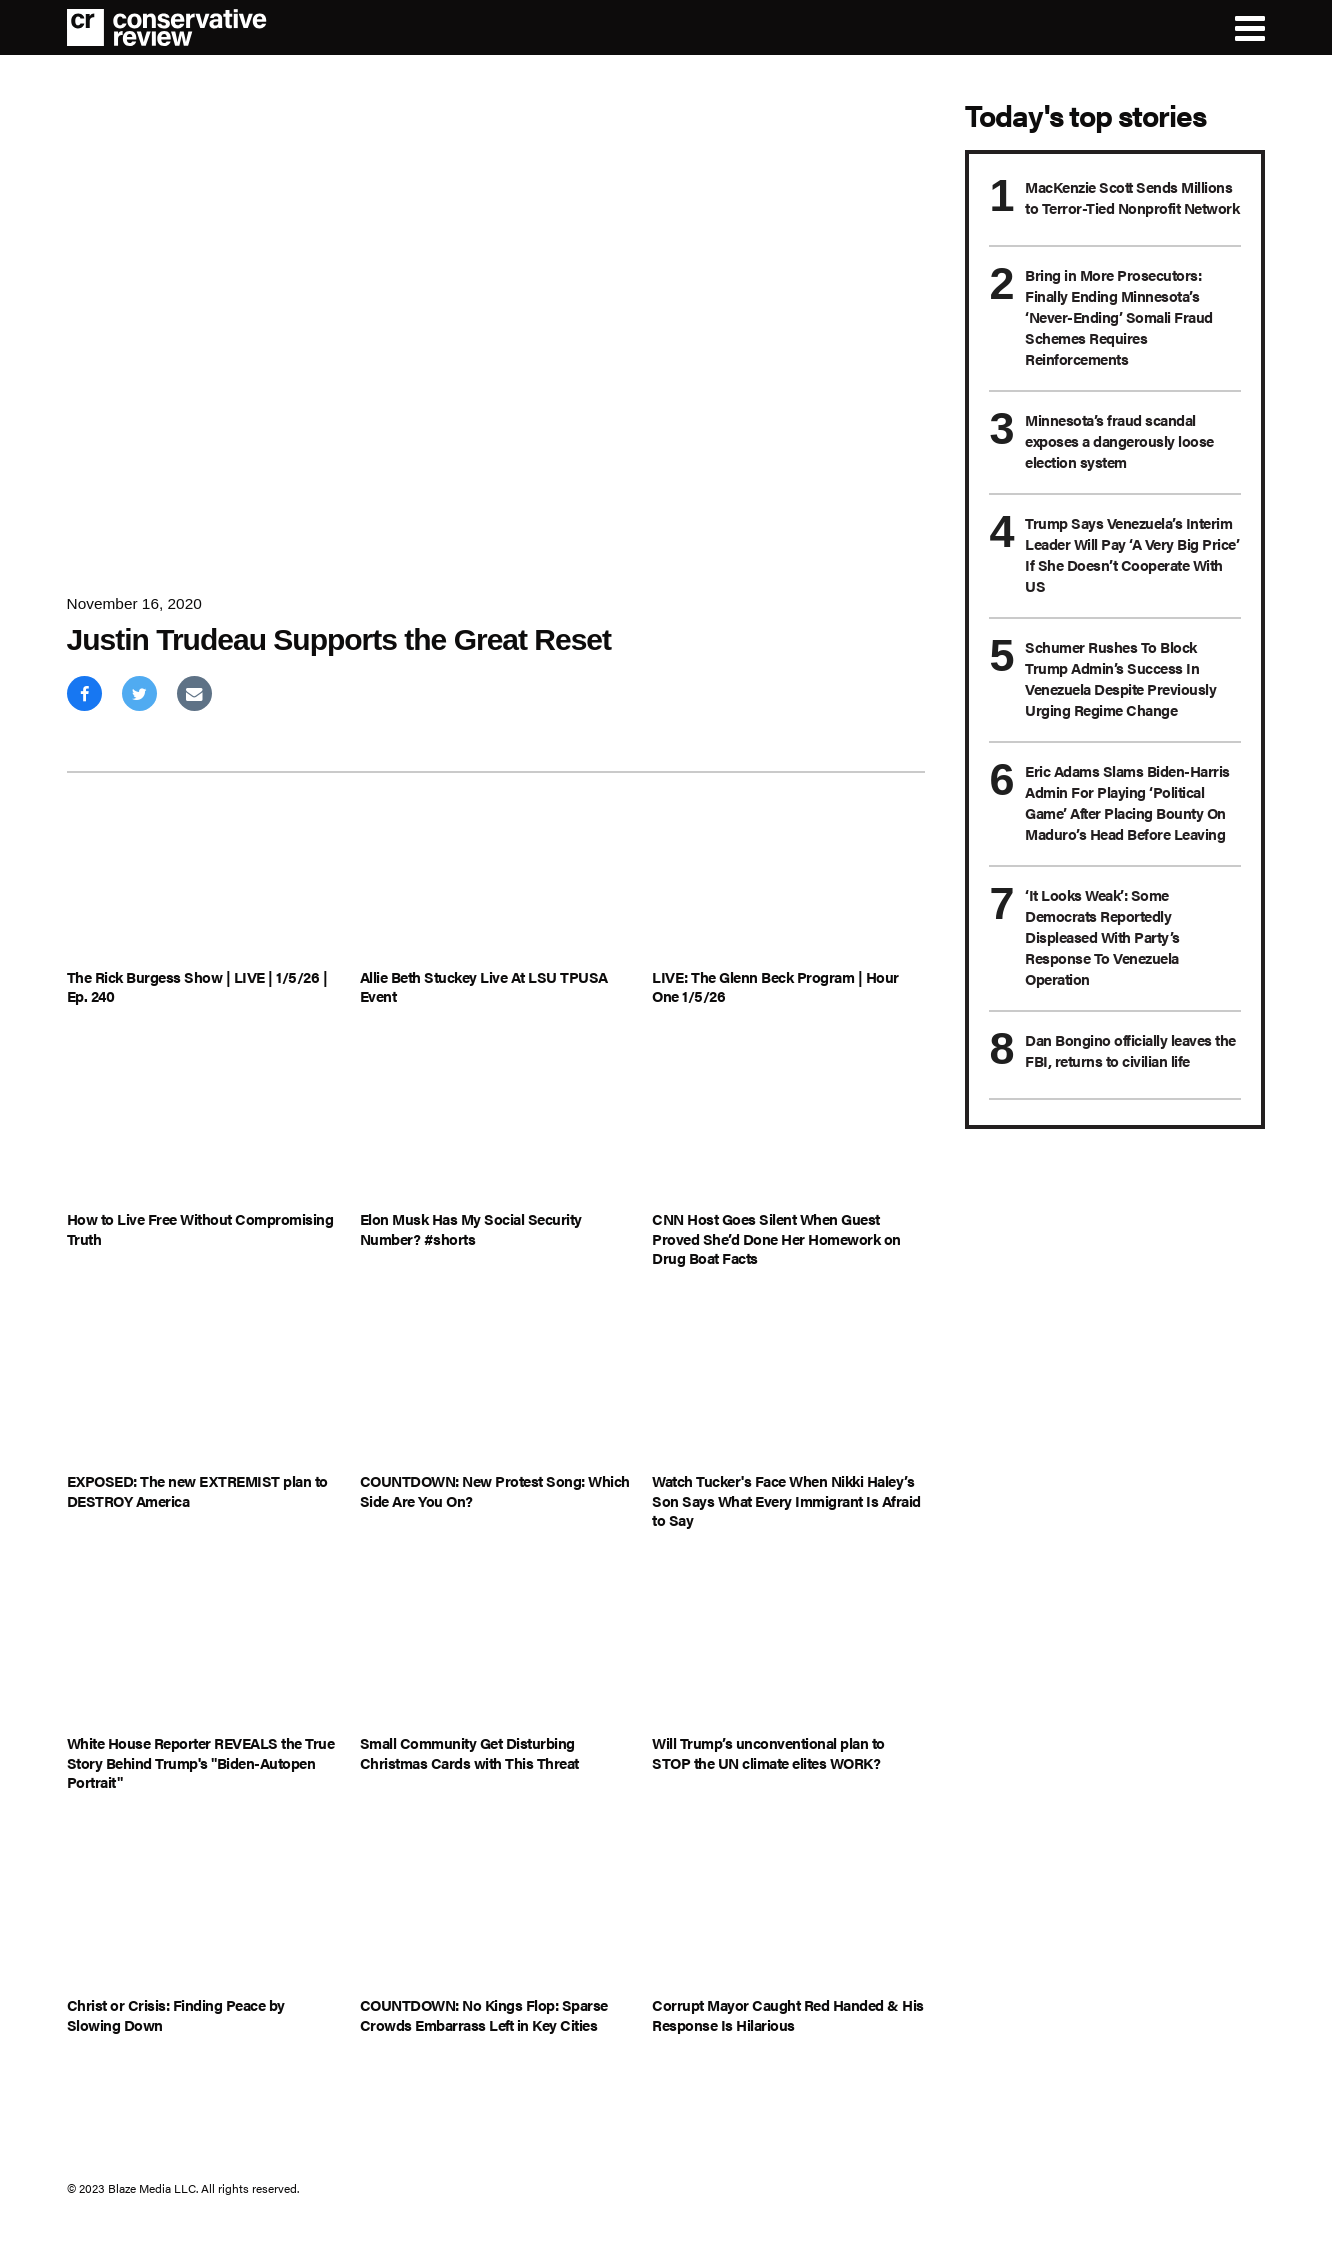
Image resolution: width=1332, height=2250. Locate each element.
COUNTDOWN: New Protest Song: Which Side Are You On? (495, 1490)
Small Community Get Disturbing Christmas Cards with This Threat (469, 1752)
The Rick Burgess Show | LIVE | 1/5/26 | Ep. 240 (197, 986)
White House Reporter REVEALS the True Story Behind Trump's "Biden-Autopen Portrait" (201, 1762)
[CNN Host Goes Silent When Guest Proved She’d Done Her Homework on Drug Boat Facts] (788, 1123)
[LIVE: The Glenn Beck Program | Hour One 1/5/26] (788, 880)
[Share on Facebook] (84, 693)
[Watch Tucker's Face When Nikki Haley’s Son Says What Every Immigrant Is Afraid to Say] (788, 1385)
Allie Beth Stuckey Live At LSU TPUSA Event (484, 986)
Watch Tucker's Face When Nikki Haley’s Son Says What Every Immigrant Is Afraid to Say (786, 1500)
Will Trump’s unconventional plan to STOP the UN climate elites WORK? (768, 1752)
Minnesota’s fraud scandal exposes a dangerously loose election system (1119, 440)
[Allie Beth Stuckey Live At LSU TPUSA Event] (496, 880)
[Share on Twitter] (139, 693)
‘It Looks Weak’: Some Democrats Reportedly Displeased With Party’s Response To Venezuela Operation (1102, 936)
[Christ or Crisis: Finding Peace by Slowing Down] (203, 1909)
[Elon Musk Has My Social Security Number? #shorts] (496, 1123)
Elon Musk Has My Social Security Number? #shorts (471, 1228)
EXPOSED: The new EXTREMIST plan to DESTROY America (197, 1490)
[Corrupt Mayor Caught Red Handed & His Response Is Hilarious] (788, 1909)
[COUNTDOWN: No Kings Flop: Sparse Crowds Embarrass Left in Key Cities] (496, 1909)
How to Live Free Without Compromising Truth (200, 1228)
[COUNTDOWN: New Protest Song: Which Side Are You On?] (496, 1385)
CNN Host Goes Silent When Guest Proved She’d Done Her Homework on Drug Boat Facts (776, 1238)
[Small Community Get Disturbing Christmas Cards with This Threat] (496, 1647)
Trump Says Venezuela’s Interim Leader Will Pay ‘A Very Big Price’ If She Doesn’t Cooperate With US (1132, 554)
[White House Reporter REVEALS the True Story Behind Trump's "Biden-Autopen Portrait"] (203, 1647)
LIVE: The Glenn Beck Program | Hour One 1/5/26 (775, 986)
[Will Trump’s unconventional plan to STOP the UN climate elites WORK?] (788, 1647)
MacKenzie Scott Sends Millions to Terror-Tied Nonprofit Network (1132, 197)
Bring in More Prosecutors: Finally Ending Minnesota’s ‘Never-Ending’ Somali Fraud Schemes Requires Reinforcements (1119, 316)
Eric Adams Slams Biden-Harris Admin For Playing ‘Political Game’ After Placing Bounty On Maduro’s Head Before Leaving (1127, 802)
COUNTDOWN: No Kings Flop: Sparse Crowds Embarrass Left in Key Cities (484, 2014)
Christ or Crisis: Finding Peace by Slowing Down (176, 2014)
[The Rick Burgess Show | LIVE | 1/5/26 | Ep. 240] (203, 880)
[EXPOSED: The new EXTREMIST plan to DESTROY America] (203, 1385)
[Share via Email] (194, 693)
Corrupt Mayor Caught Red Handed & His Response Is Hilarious (788, 2014)
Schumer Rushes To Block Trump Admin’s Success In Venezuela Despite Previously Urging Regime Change (1120, 678)
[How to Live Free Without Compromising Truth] (203, 1123)
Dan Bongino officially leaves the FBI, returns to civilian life (1130, 1050)
